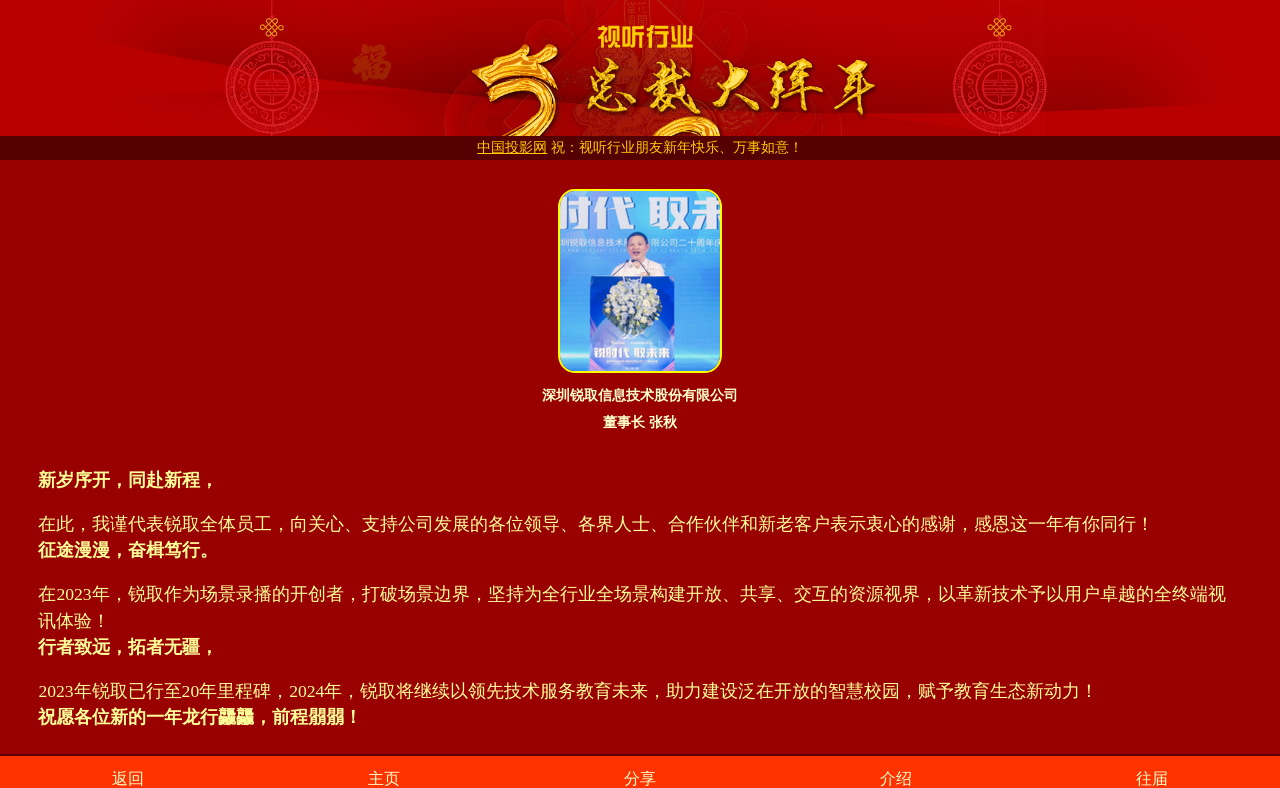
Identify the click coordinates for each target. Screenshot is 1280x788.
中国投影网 (512, 147)
